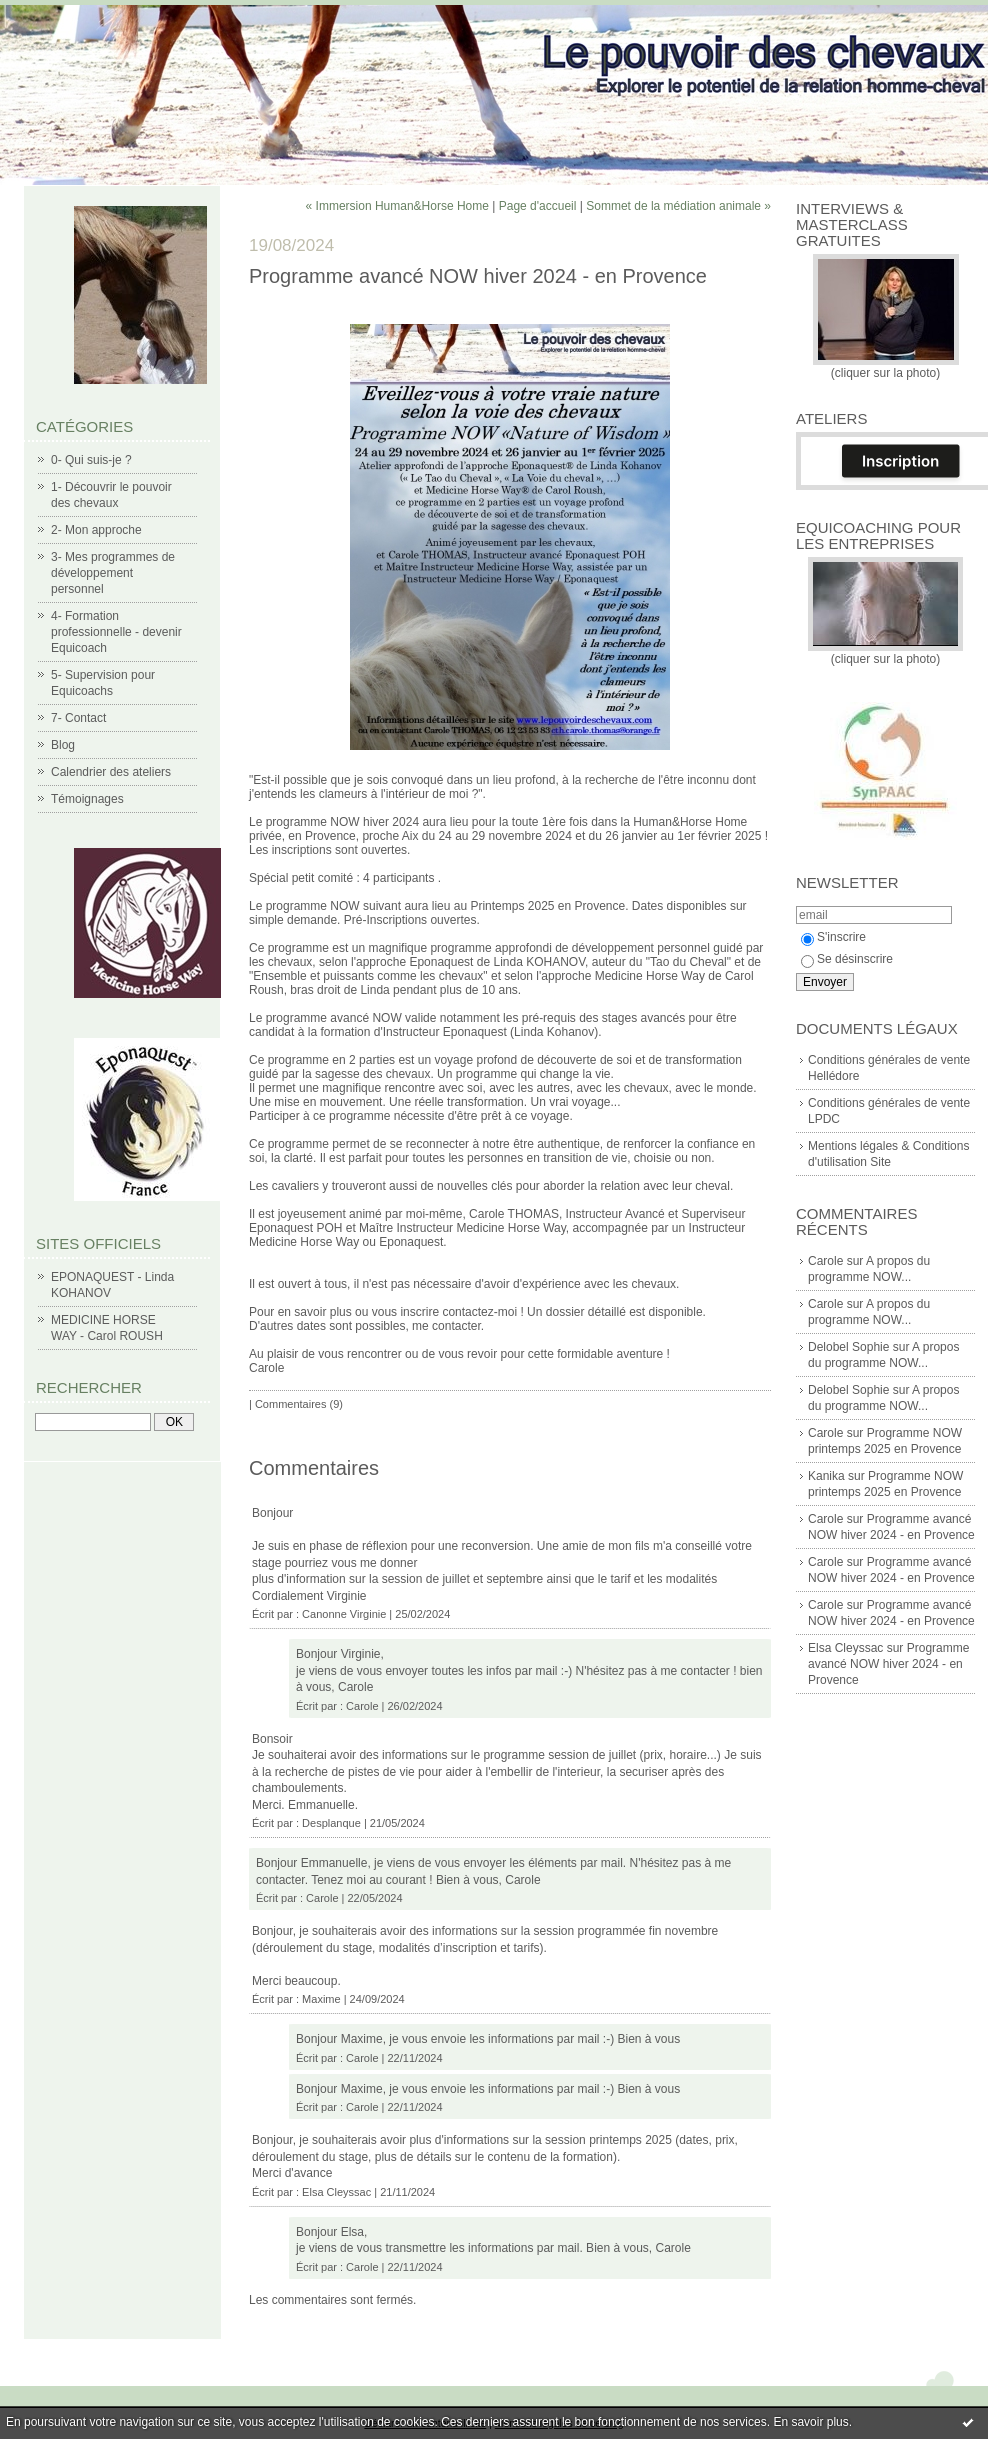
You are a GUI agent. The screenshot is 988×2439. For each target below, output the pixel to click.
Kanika (826, 1476)
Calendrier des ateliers (111, 772)
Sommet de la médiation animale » (678, 206)
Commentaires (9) (299, 1404)
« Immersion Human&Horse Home (397, 206)
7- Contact (78, 718)
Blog (63, 745)
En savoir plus (810, 2422)
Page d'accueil (538, 206)
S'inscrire (833, 937)
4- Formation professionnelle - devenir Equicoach (116, 632)
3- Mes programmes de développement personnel (113, 573)
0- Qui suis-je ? (91, 460)
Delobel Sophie (848, 1347)
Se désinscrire (847, 959)
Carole (825, 1261)
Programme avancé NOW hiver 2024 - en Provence (888, 1664)
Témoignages (87, 799)
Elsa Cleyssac (845, 1648)
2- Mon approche (96, 530)
